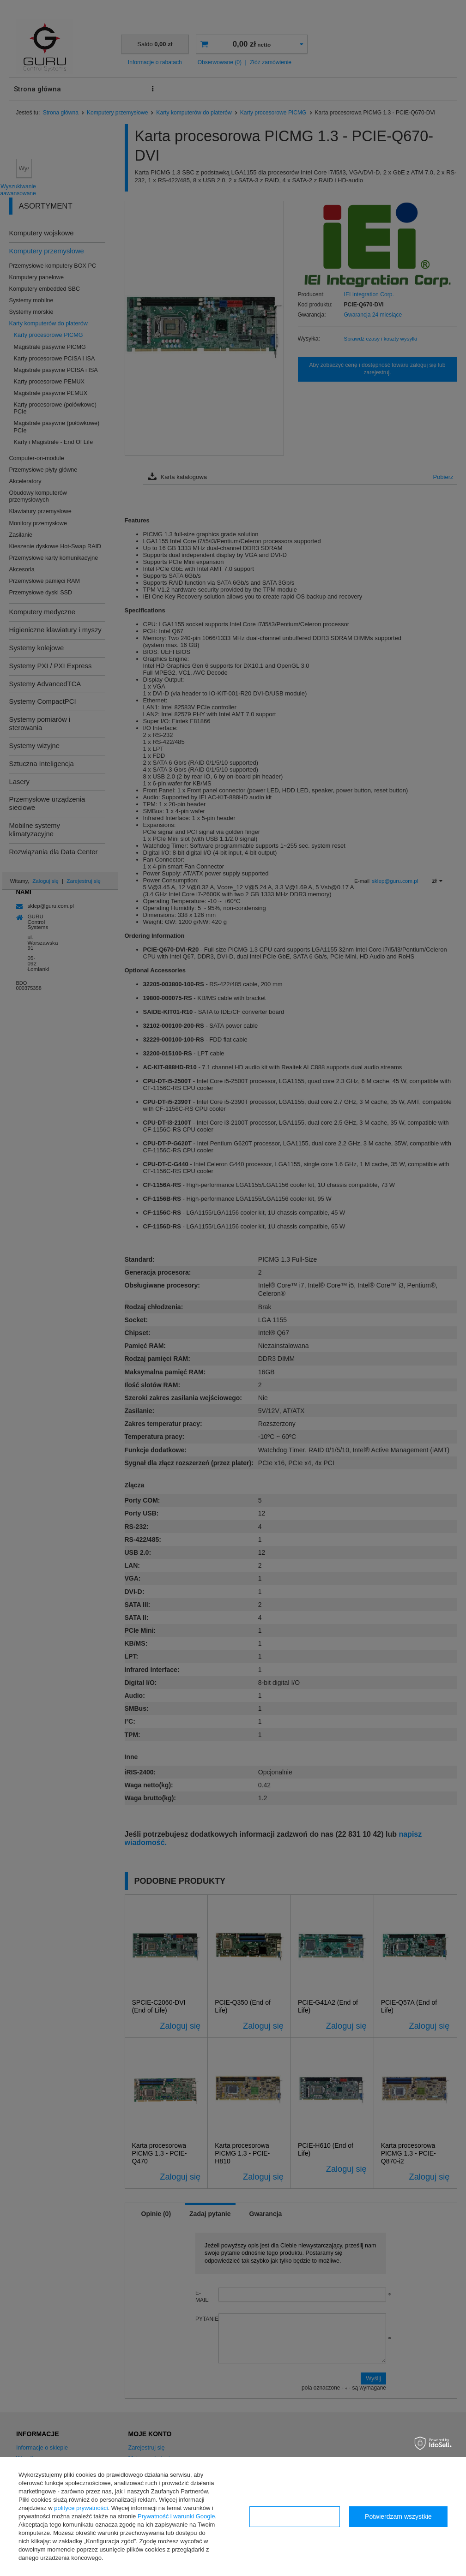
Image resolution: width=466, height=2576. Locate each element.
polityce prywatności (81, 2507)
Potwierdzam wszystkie (398, 2516)
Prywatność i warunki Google (176, 2516)
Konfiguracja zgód (295, 2516)
